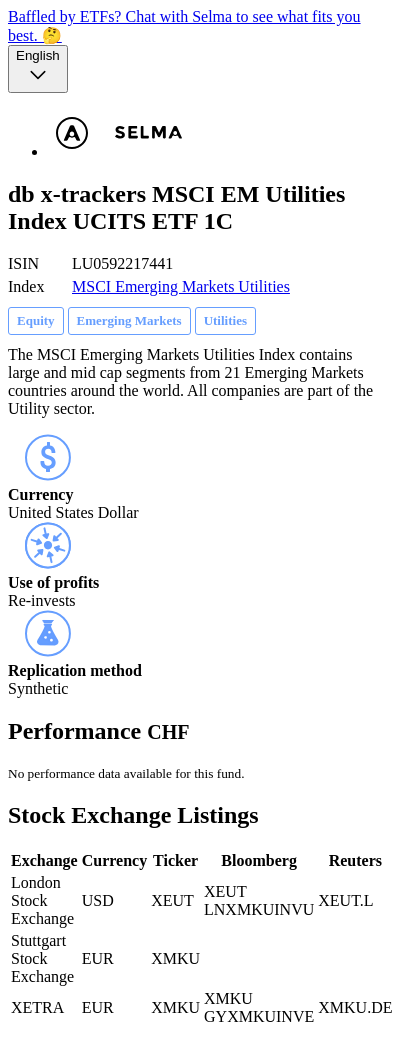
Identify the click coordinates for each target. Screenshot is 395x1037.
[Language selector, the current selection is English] (38, 69)
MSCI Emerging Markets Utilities (181, 286)
